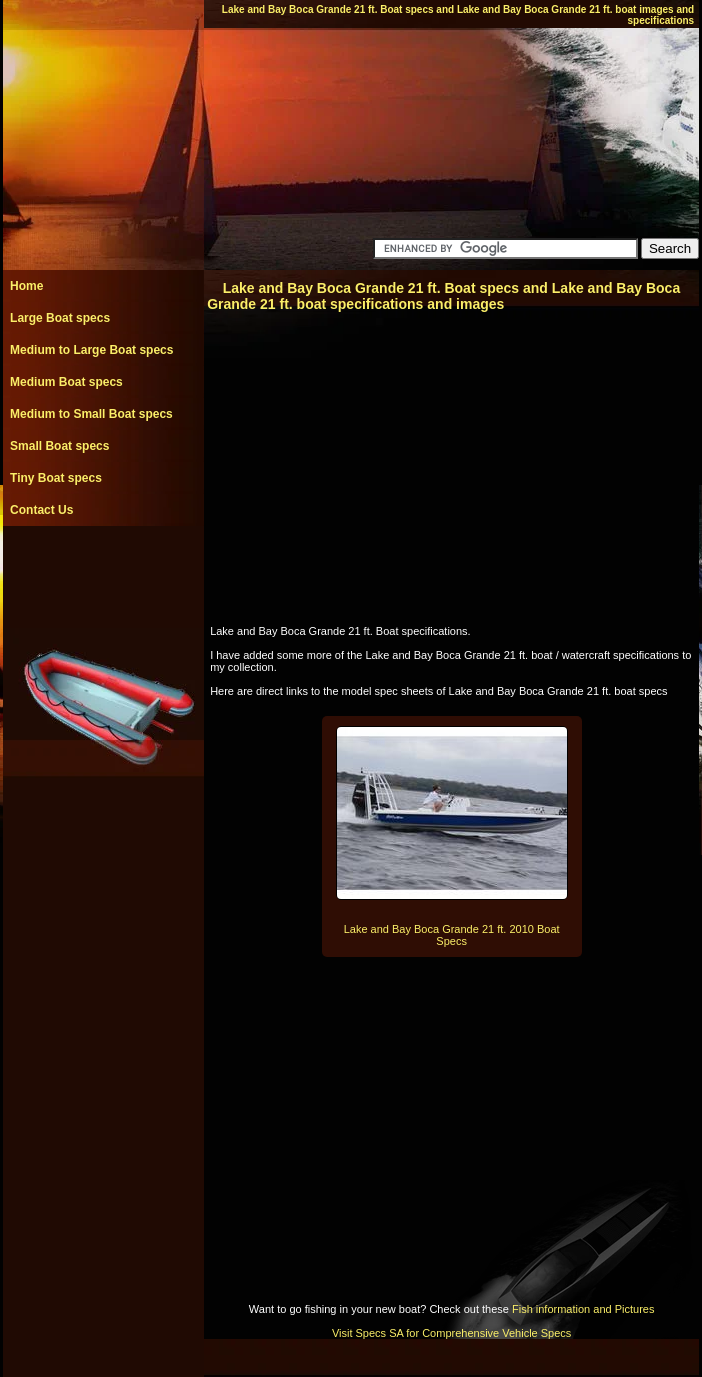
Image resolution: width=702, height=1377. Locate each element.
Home (26, 286)
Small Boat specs (59, 446)
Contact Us (41, 510)
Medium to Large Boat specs (91, 350)
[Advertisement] (103, 571)
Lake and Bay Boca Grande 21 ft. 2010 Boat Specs (452, 935)
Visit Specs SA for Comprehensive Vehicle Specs (451, 1333)
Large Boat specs (60, 318)
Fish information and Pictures (583, 1309)
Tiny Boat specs (56, 478)
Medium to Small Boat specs (91, 414)
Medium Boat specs (66, 382)
